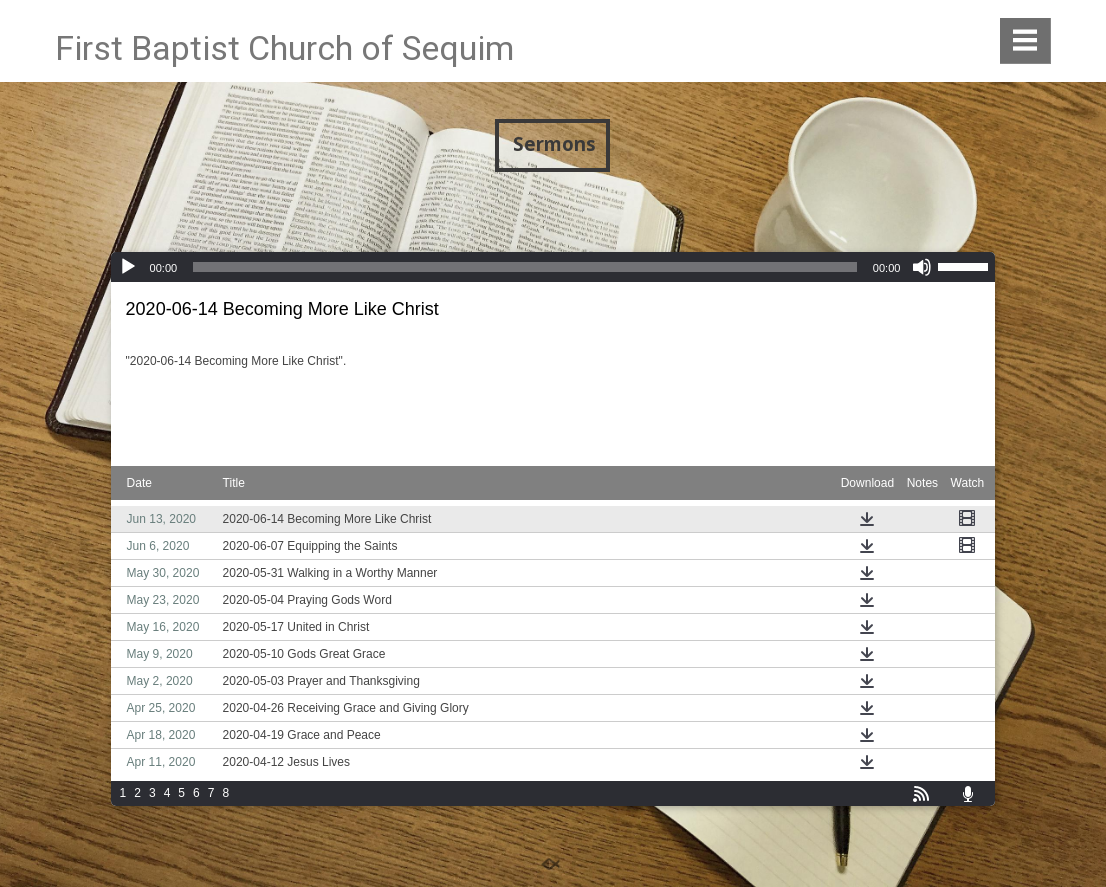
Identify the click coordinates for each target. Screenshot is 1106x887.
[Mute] (922, 267)
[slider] (525, 267)
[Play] (128, 267)
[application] (553, 267)
